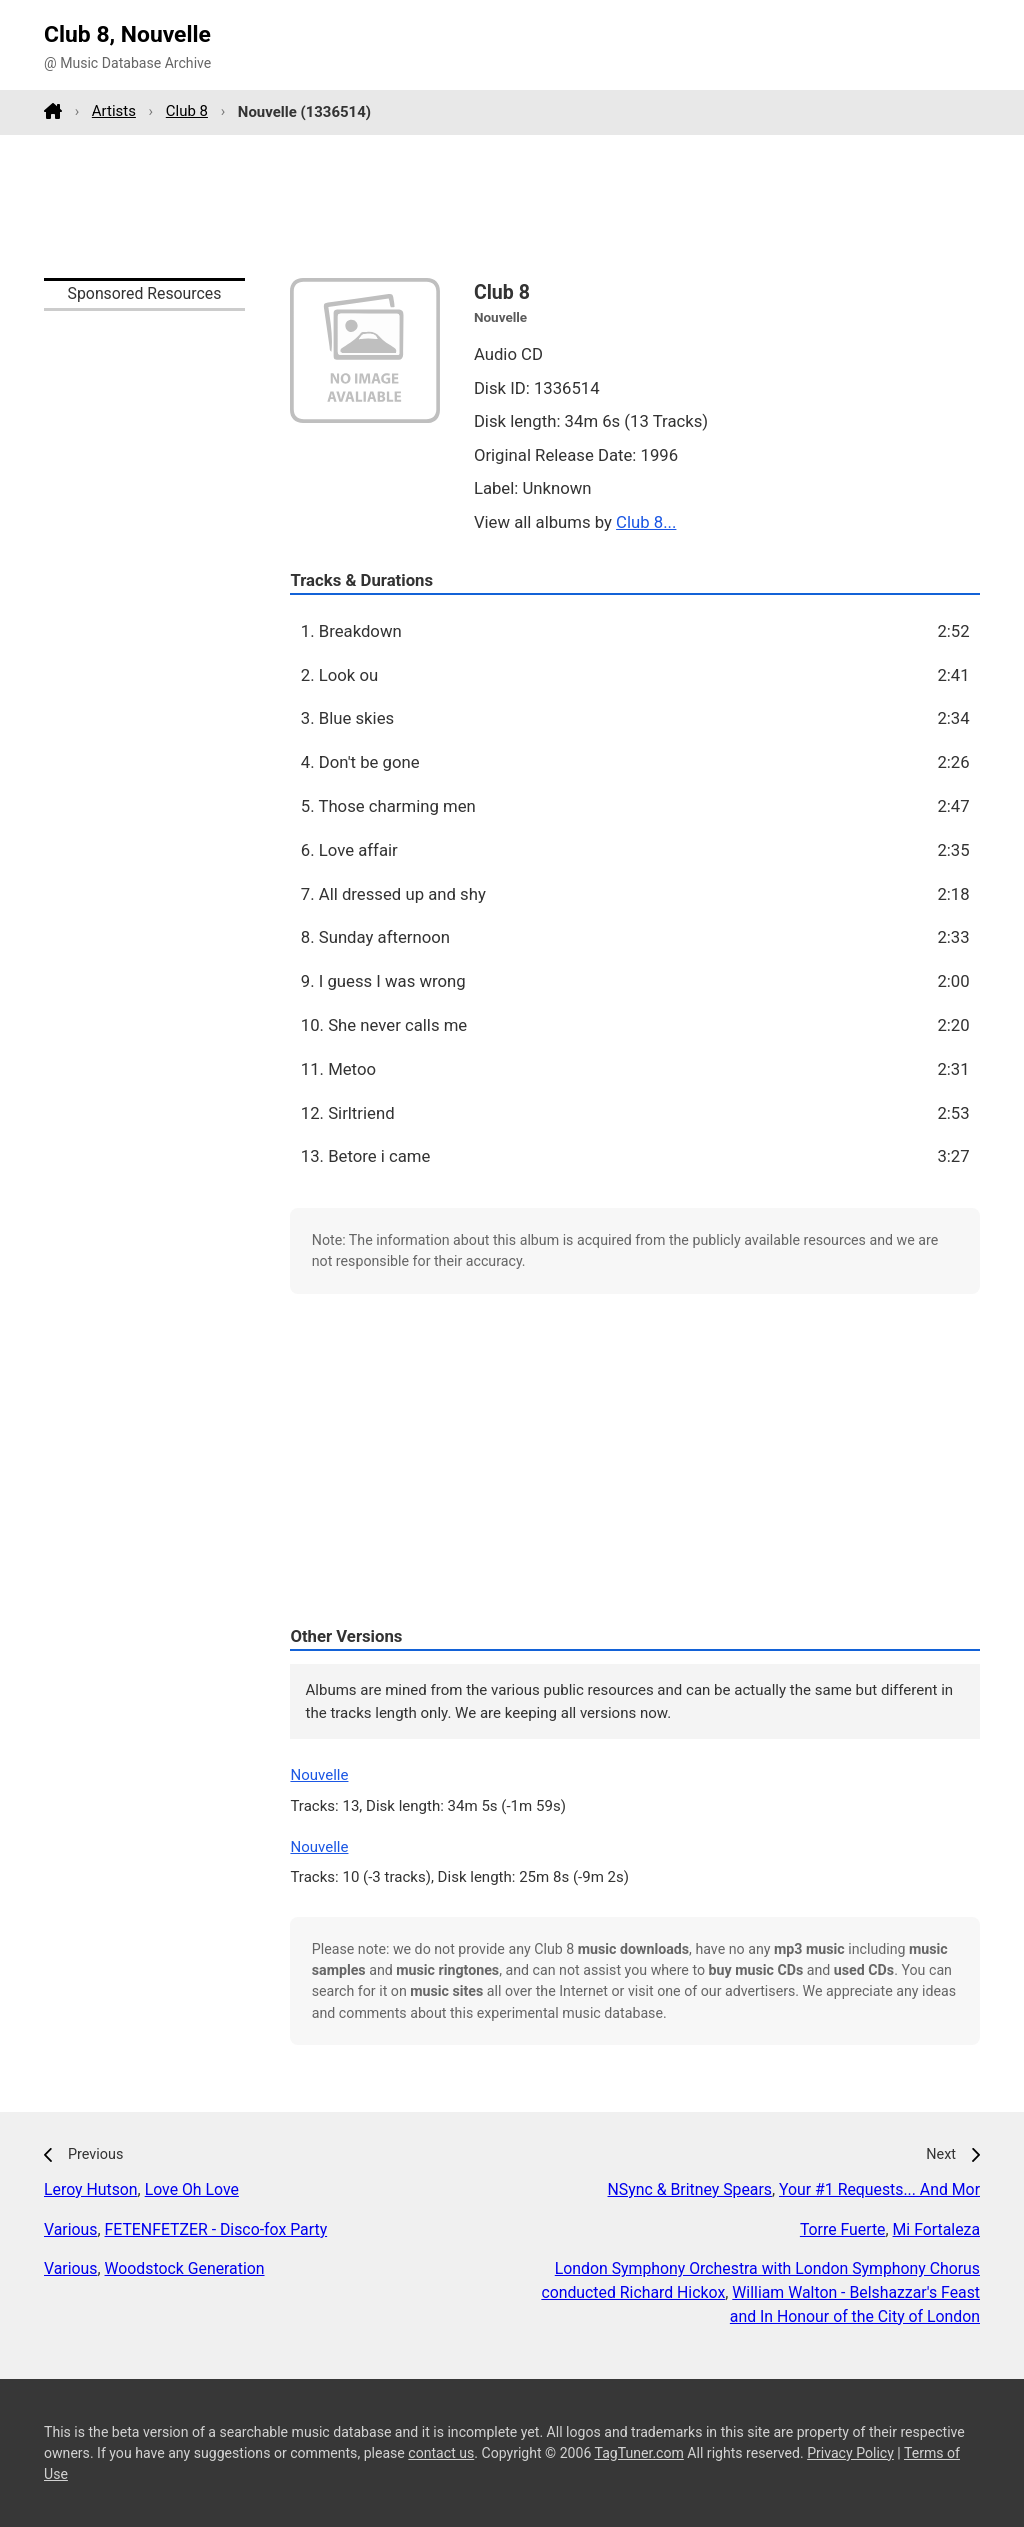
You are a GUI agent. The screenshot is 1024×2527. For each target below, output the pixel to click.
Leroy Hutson (91, 2189)
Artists (114, 111)
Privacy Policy (850, 2453)
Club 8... (646, 522)
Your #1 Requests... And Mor (879, 2189)
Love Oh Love (192, 2189)
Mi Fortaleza (936, 2229)
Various (70, 2229)
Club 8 (187, 111)
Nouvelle (319, 1775)
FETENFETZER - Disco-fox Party (216, 2229)
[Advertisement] (512, 206)
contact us (441, 2453)
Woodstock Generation (185, 2268)
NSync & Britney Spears (690, 2189)
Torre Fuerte (843, 2229)
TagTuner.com (639, 2453)
